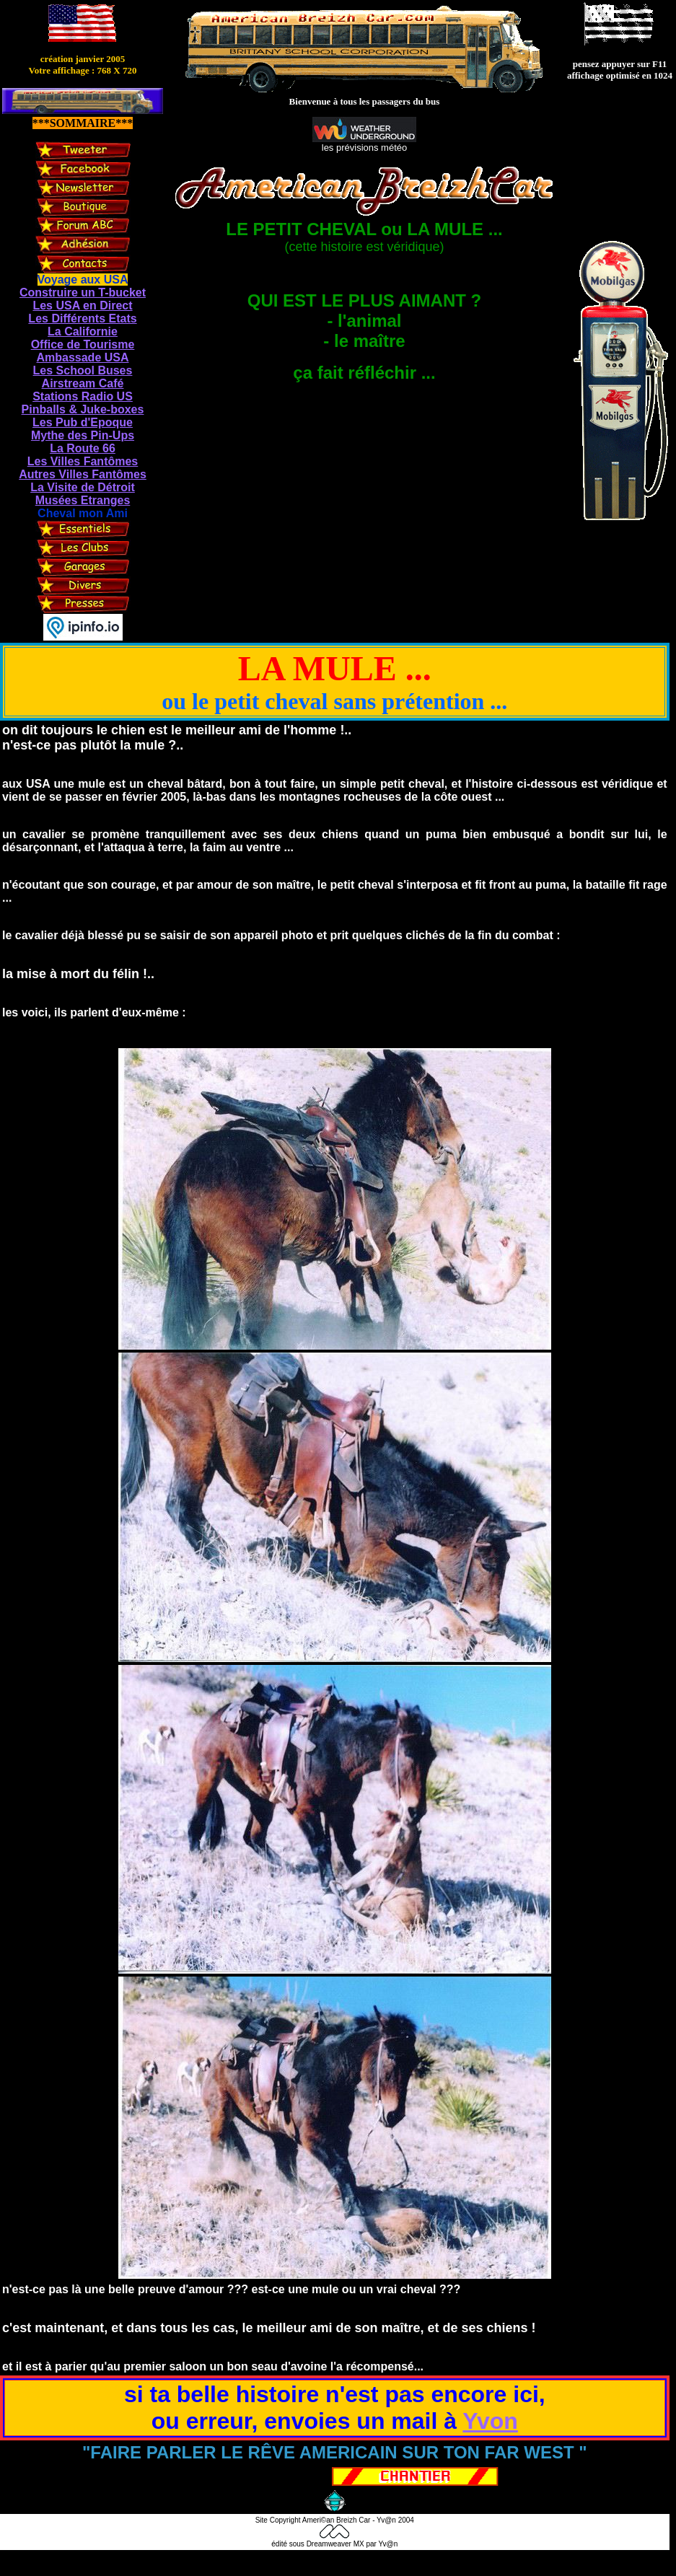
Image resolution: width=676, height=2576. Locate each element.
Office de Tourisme (83, 344)
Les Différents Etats (82, 318)
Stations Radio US (82, 396)
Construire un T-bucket (82, 292)
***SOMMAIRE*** (82, 123)
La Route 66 (82, 448)
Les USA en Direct (82, 305)
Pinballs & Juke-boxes (83, 409)
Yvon (489, 2421)
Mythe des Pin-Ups (82, 435)
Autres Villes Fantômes (82, 474)
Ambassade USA (82, 357)
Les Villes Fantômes (83, 461)
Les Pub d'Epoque (82, 422)
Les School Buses (83, 370)
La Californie (83, 331)
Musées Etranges (83, 500)
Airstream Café (83, 383)
